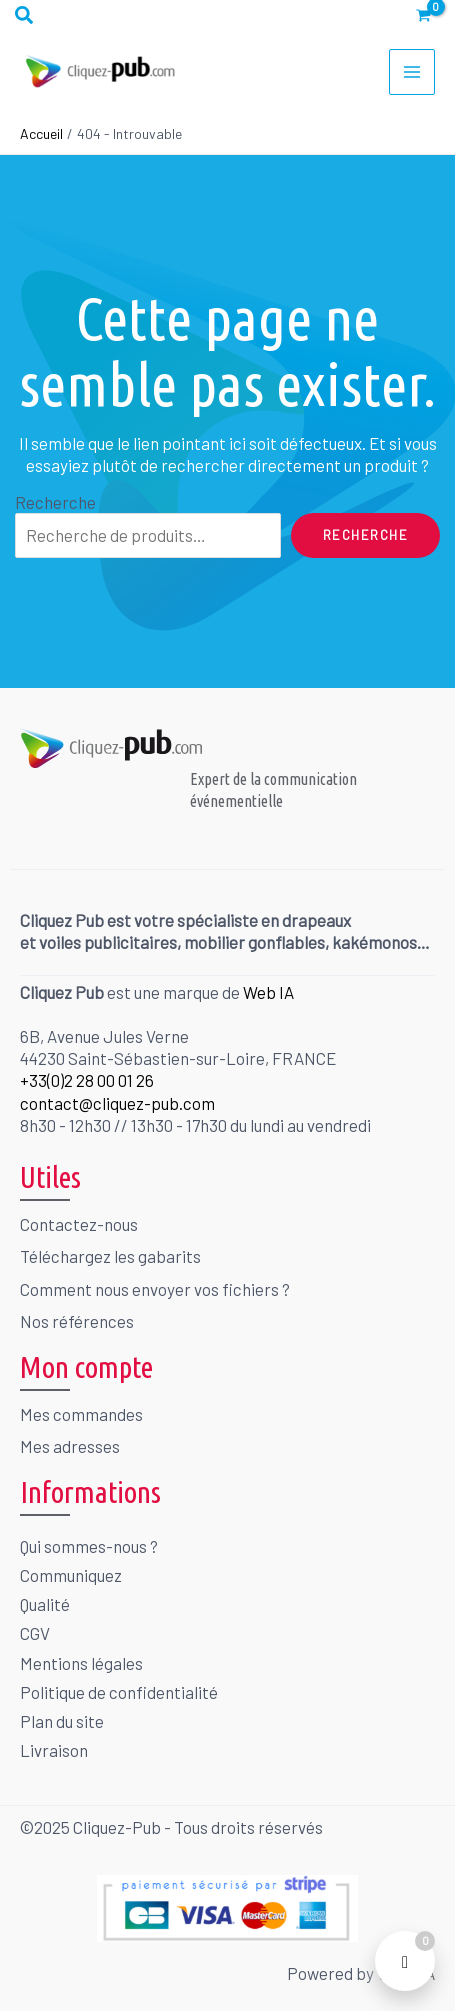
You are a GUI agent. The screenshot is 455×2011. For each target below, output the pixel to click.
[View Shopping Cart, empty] (423, 15)
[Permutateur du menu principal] (412, 72)
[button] (25, 15)
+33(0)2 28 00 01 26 (87, 1080)
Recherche (55, 502)
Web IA (268, 992)
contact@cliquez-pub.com (117, 1103)
